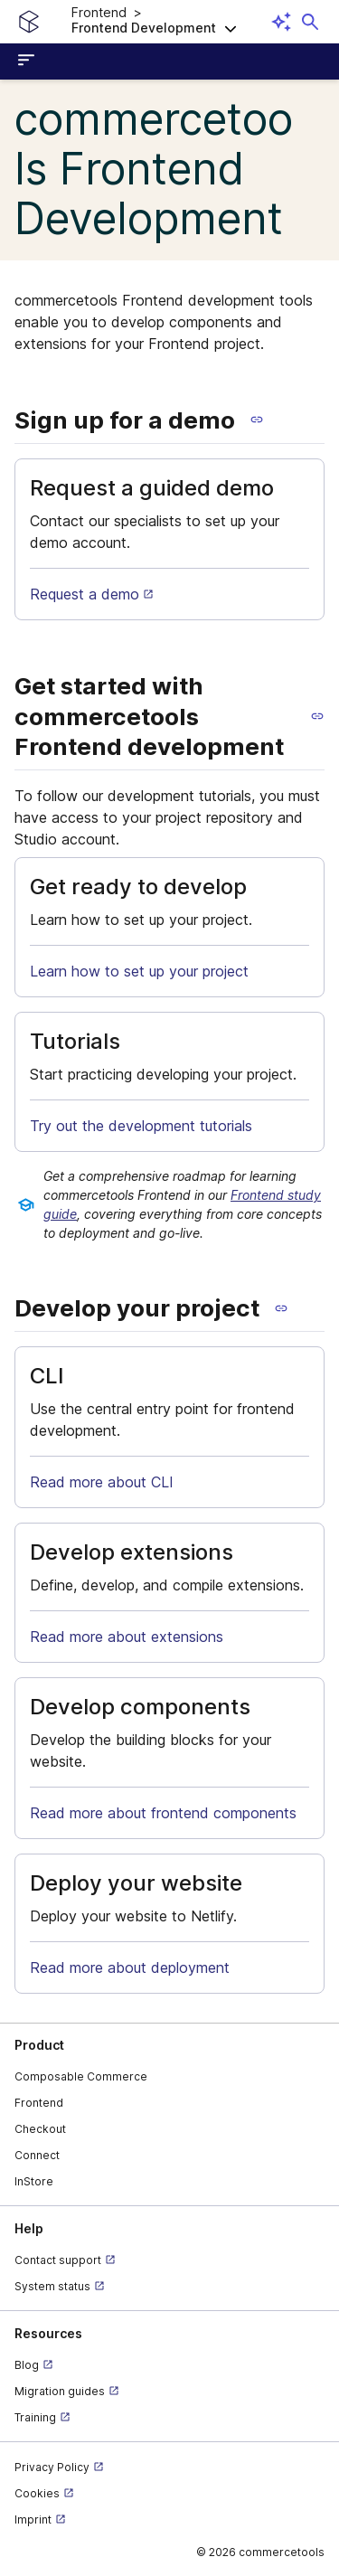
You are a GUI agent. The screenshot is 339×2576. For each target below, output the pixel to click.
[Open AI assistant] (281, 21)
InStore (33, 2181)
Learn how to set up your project (139, 971)
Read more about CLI (102, 1482)
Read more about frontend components (163, 1813)
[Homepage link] (29, 21)
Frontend (38, 2102)
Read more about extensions (126, 1637)
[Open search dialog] (310, 21)
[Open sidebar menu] (28, 61)
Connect (37, 2155)
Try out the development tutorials (141, 1126)
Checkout (40, 2129)
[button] (169, 21)
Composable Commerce (80, 2076)
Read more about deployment (130, 1967)
